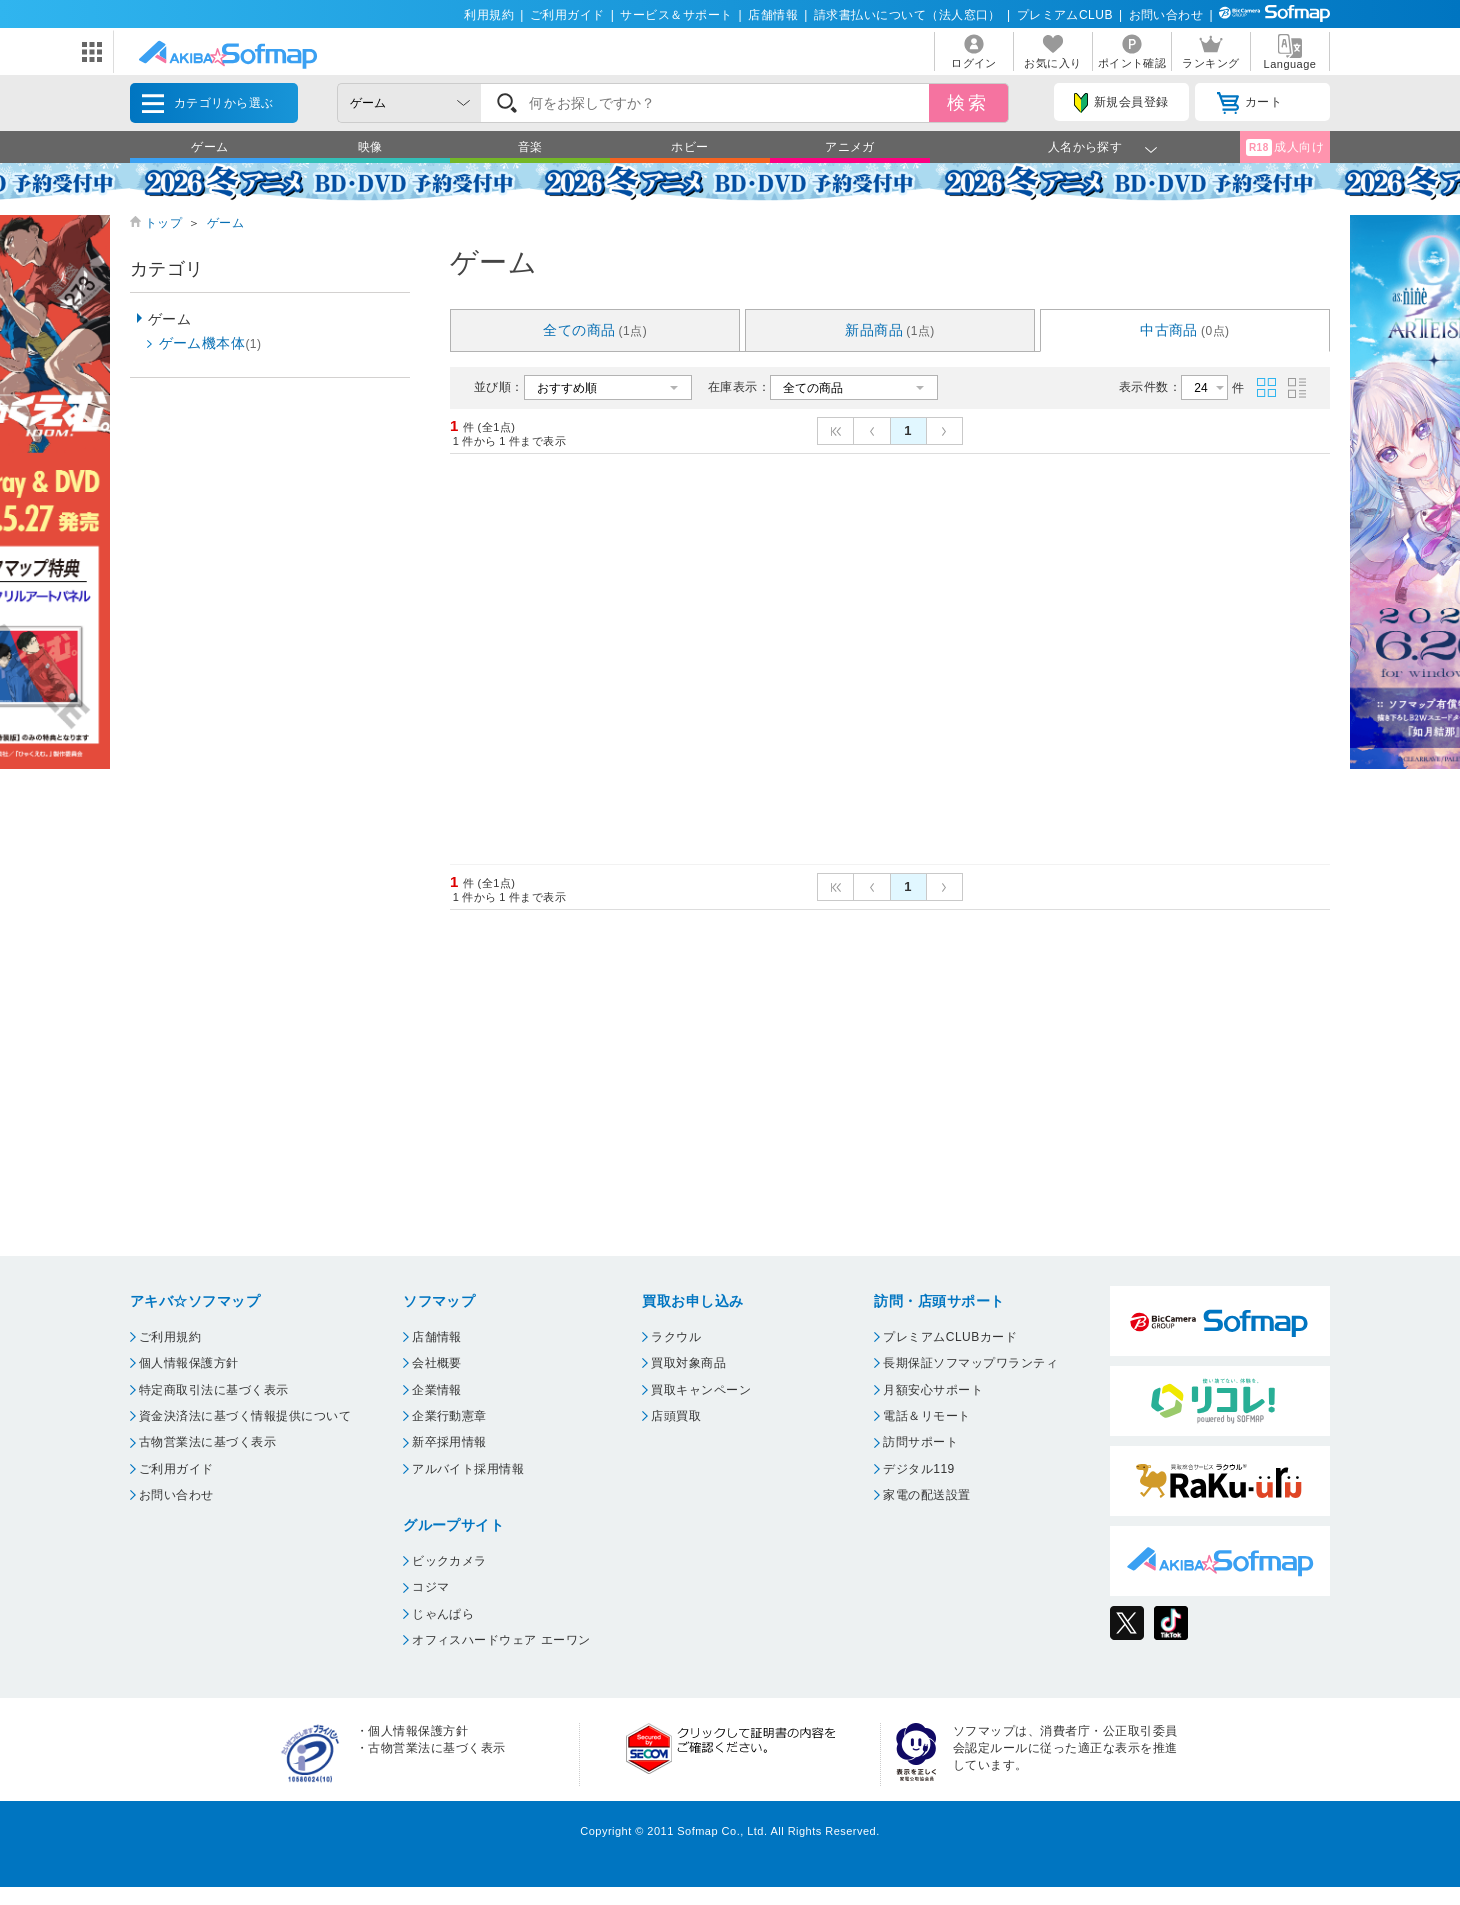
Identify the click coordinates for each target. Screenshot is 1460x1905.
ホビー (689, 147)
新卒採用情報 (449, 1442)
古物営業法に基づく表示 (207, 1442)
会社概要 (437, 1363)
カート (1249, 103)
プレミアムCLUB (1065, 15)
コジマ (430, 1587)
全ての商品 (595, 330)
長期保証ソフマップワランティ (970, 1363)
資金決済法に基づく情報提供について (245, 1416)
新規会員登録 (1121, 103)
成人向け (1285, 147)
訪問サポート (920, 1442)
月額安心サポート (933, 1390)
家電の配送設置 (926, 1495)
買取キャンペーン (701, 1390)
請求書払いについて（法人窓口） (907, 15)
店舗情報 (773, 15)
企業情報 (437, 1390)
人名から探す (1085, 147)
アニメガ (850, 147)
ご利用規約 (170, 1337)
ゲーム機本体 (210, 343)
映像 (370, 147)
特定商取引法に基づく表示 (214, 1390)
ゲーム (209, 147)
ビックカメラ (449, 1561)
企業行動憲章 (449, 1416)
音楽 (530, 147)
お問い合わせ (1166, 15)
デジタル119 (918, 1469)
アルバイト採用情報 (468, 1469)
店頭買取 (676, 1416)
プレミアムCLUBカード (950, 1337)
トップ (163, 223)
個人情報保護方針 (189, 1363)
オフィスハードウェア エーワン (501, 1640)
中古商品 (1185, 330)
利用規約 (489, 15)
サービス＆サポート (676, 15)
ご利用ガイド (567, 15)
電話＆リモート (926, 1416)
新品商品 (890, 330)
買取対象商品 (688, 1363)
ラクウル (676, 1337)
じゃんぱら (443, 1614)
